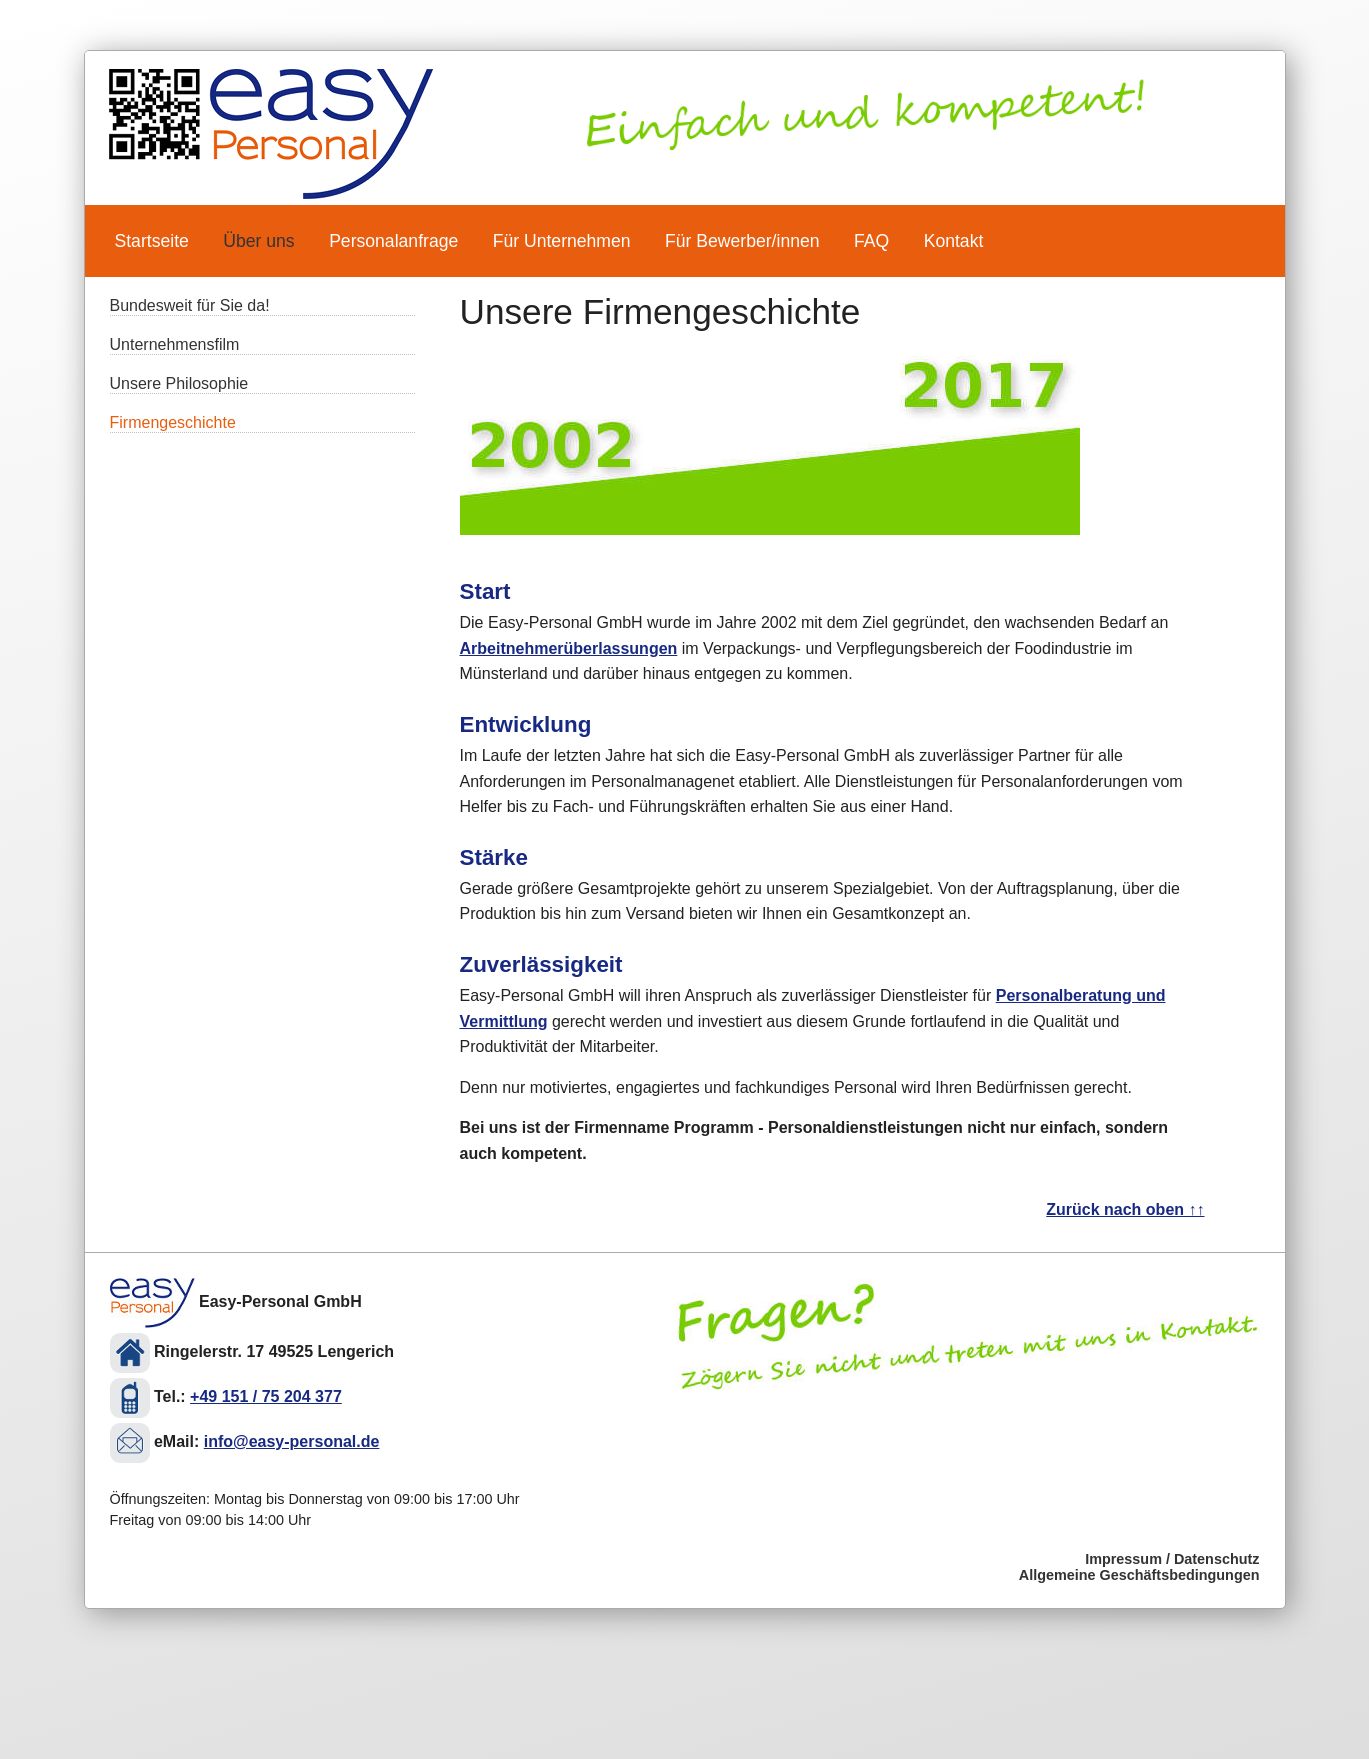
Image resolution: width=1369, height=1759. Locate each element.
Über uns (258, 241)
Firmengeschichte (173, 422)
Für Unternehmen (562, 241)
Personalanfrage (393, 241)
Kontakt (954, 241)
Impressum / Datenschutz (1172, 1559)
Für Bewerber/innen (742, 241)
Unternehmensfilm (175, 344)
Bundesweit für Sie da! (190, 305)
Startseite (152, 241)
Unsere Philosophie (179, 383)
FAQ (871, 241)
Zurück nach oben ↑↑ (1125, 1209)
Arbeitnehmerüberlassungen (569, 648)
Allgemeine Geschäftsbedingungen (1139, 1575)
